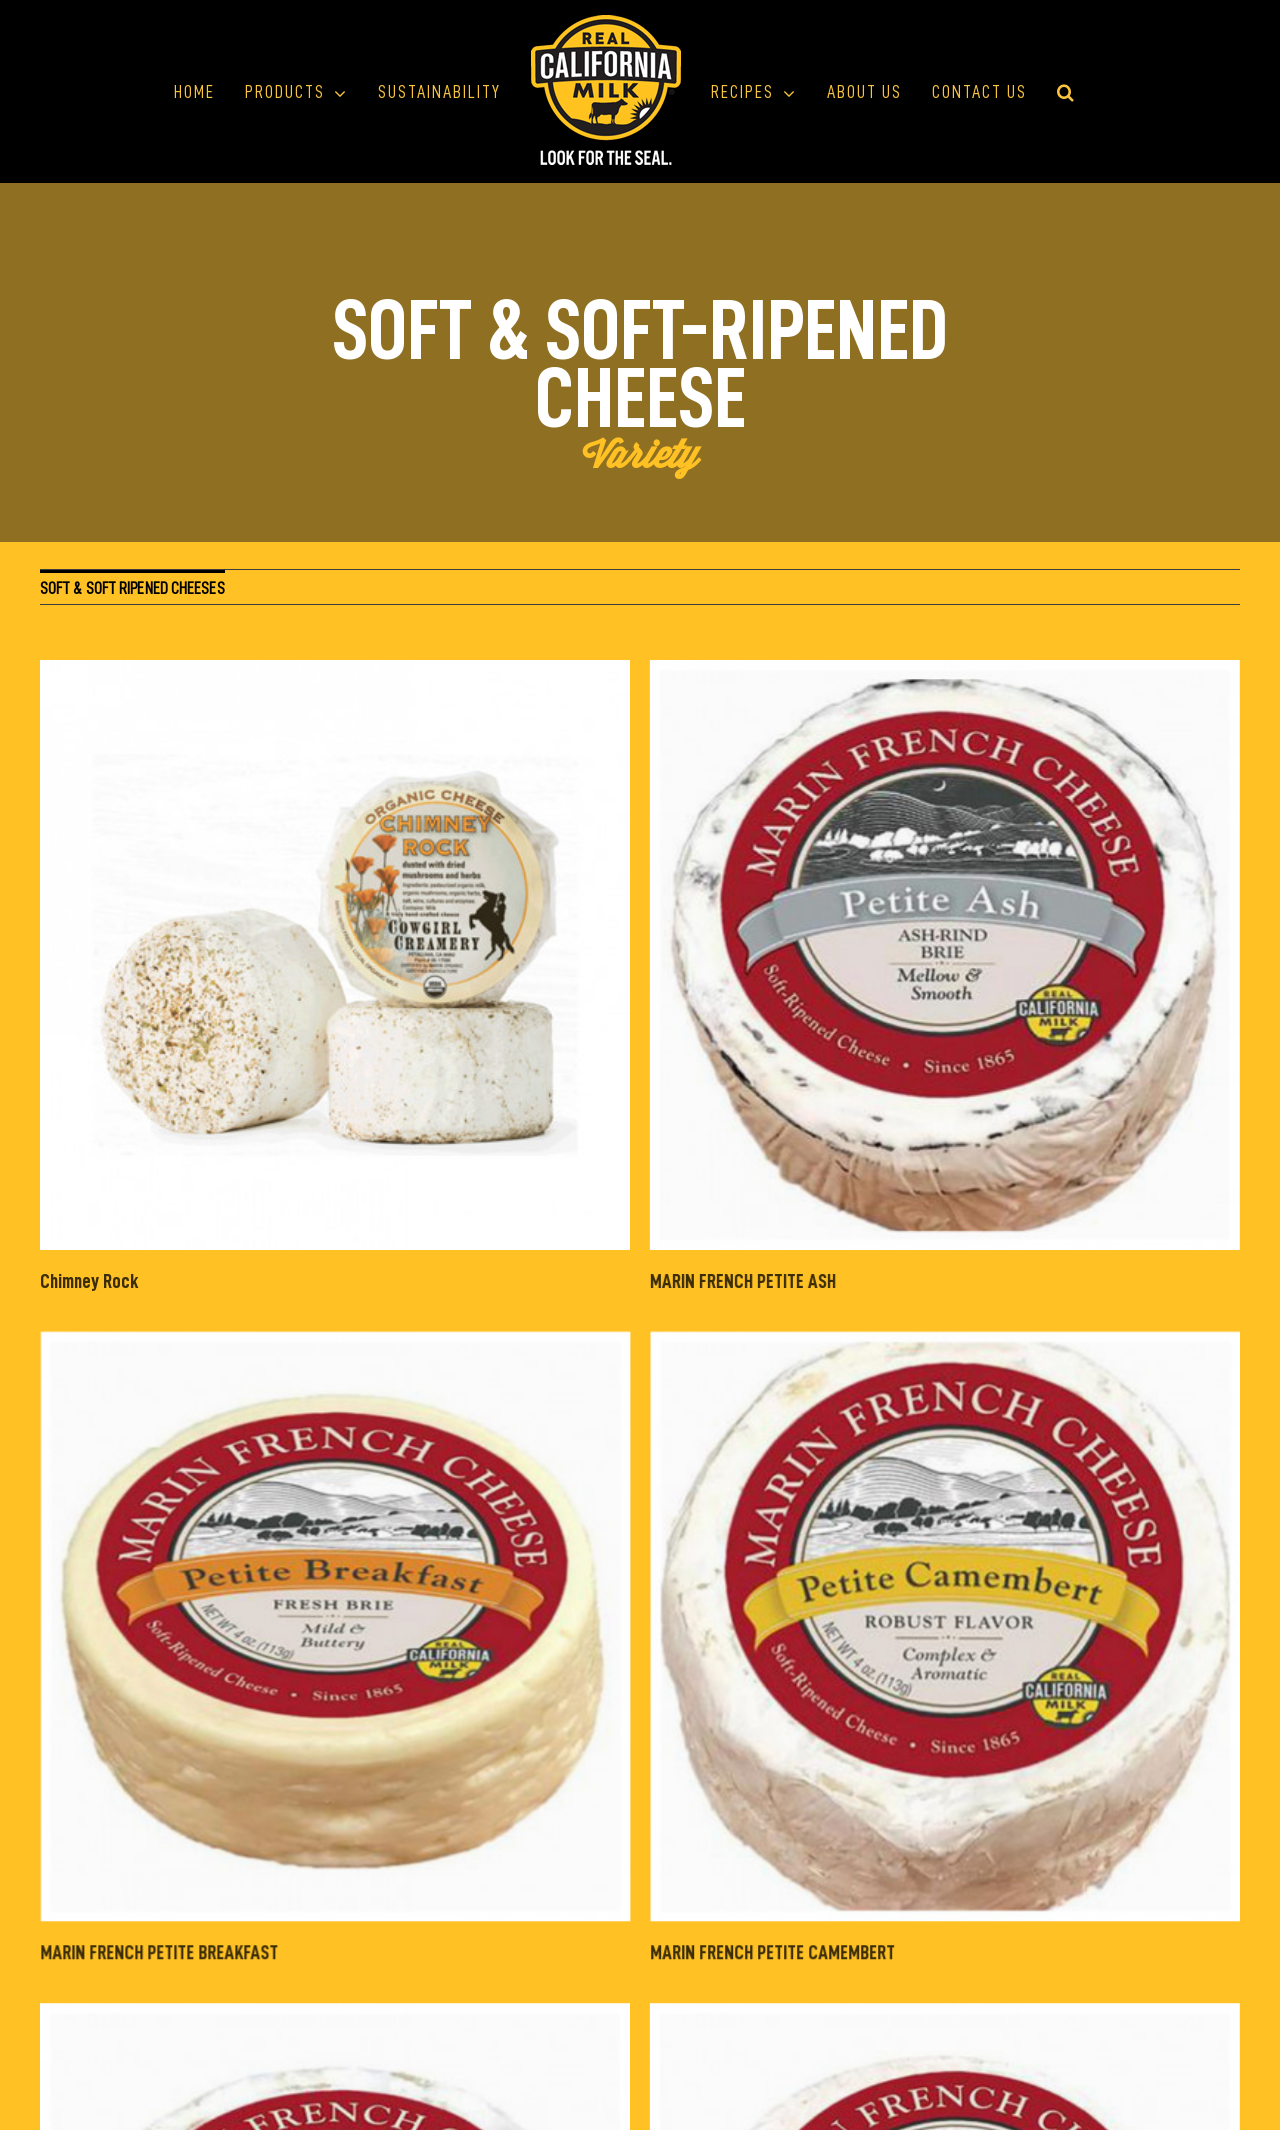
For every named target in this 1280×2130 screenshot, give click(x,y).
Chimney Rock (89, 1281)
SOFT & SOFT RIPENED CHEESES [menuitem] (132, 588)
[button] (1066, 92)
